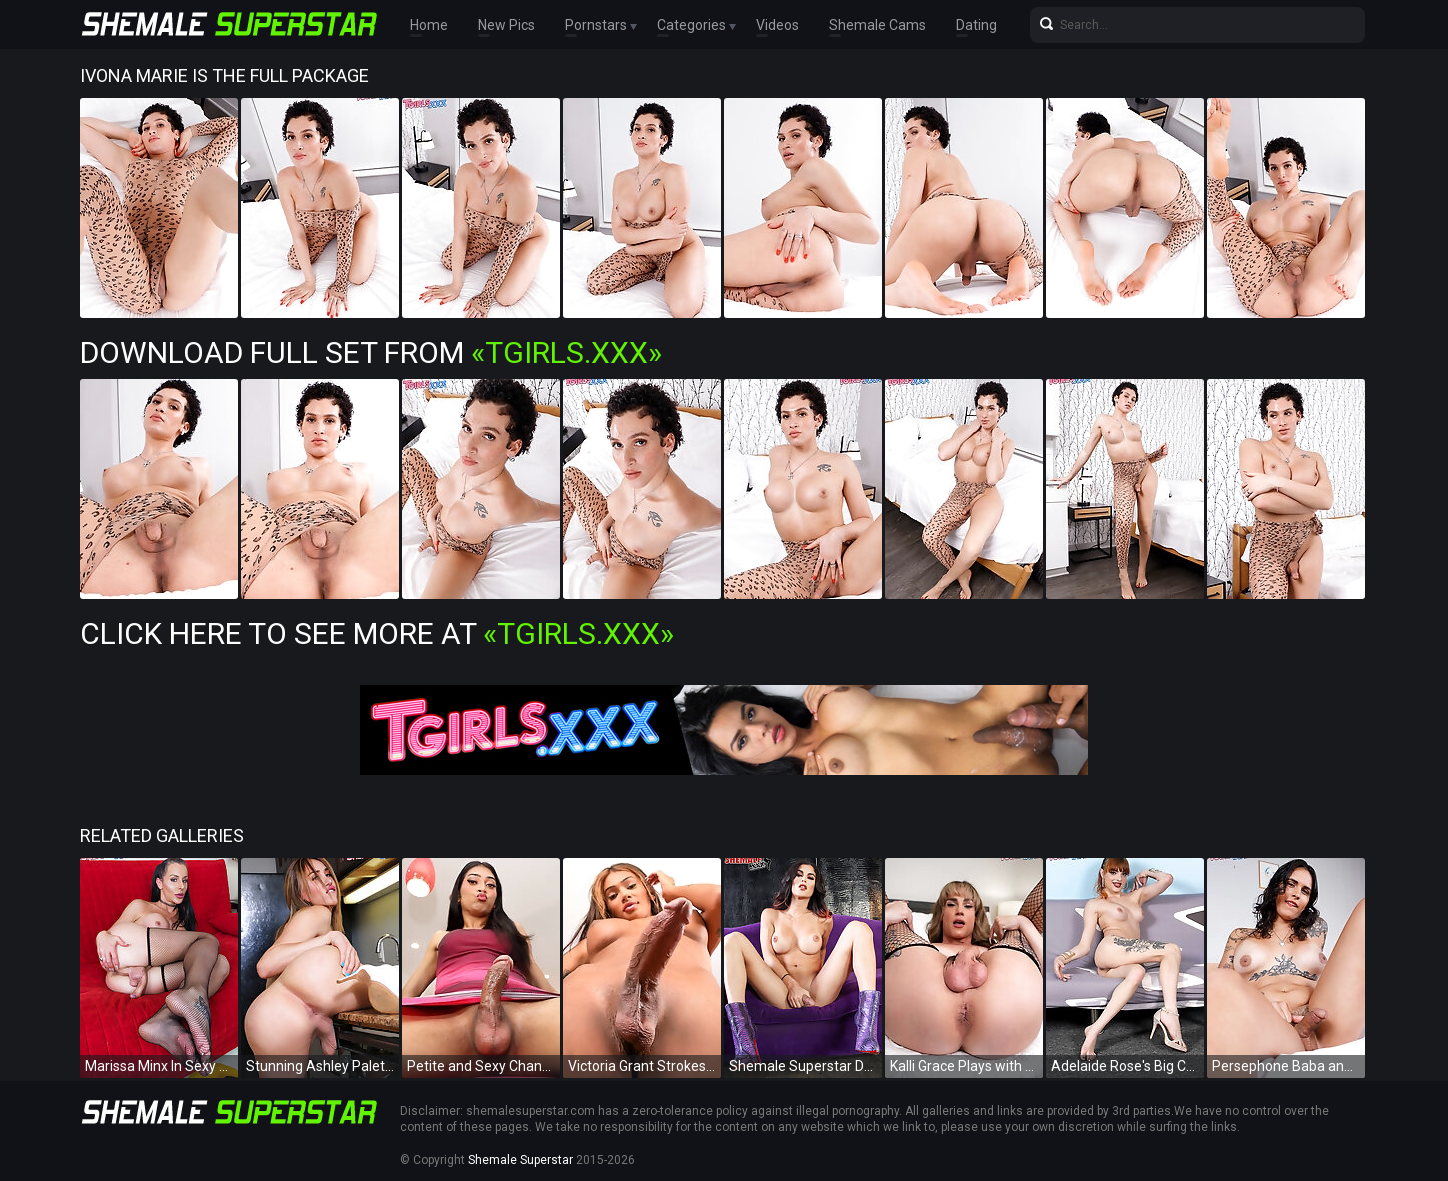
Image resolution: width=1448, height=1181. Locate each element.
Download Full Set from (371, 352)
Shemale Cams (877, 25)
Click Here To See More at (377, 633)
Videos (777, 25)
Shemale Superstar (520, 1160)
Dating (976, 25)
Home (429, 25)
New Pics (506, 25)
